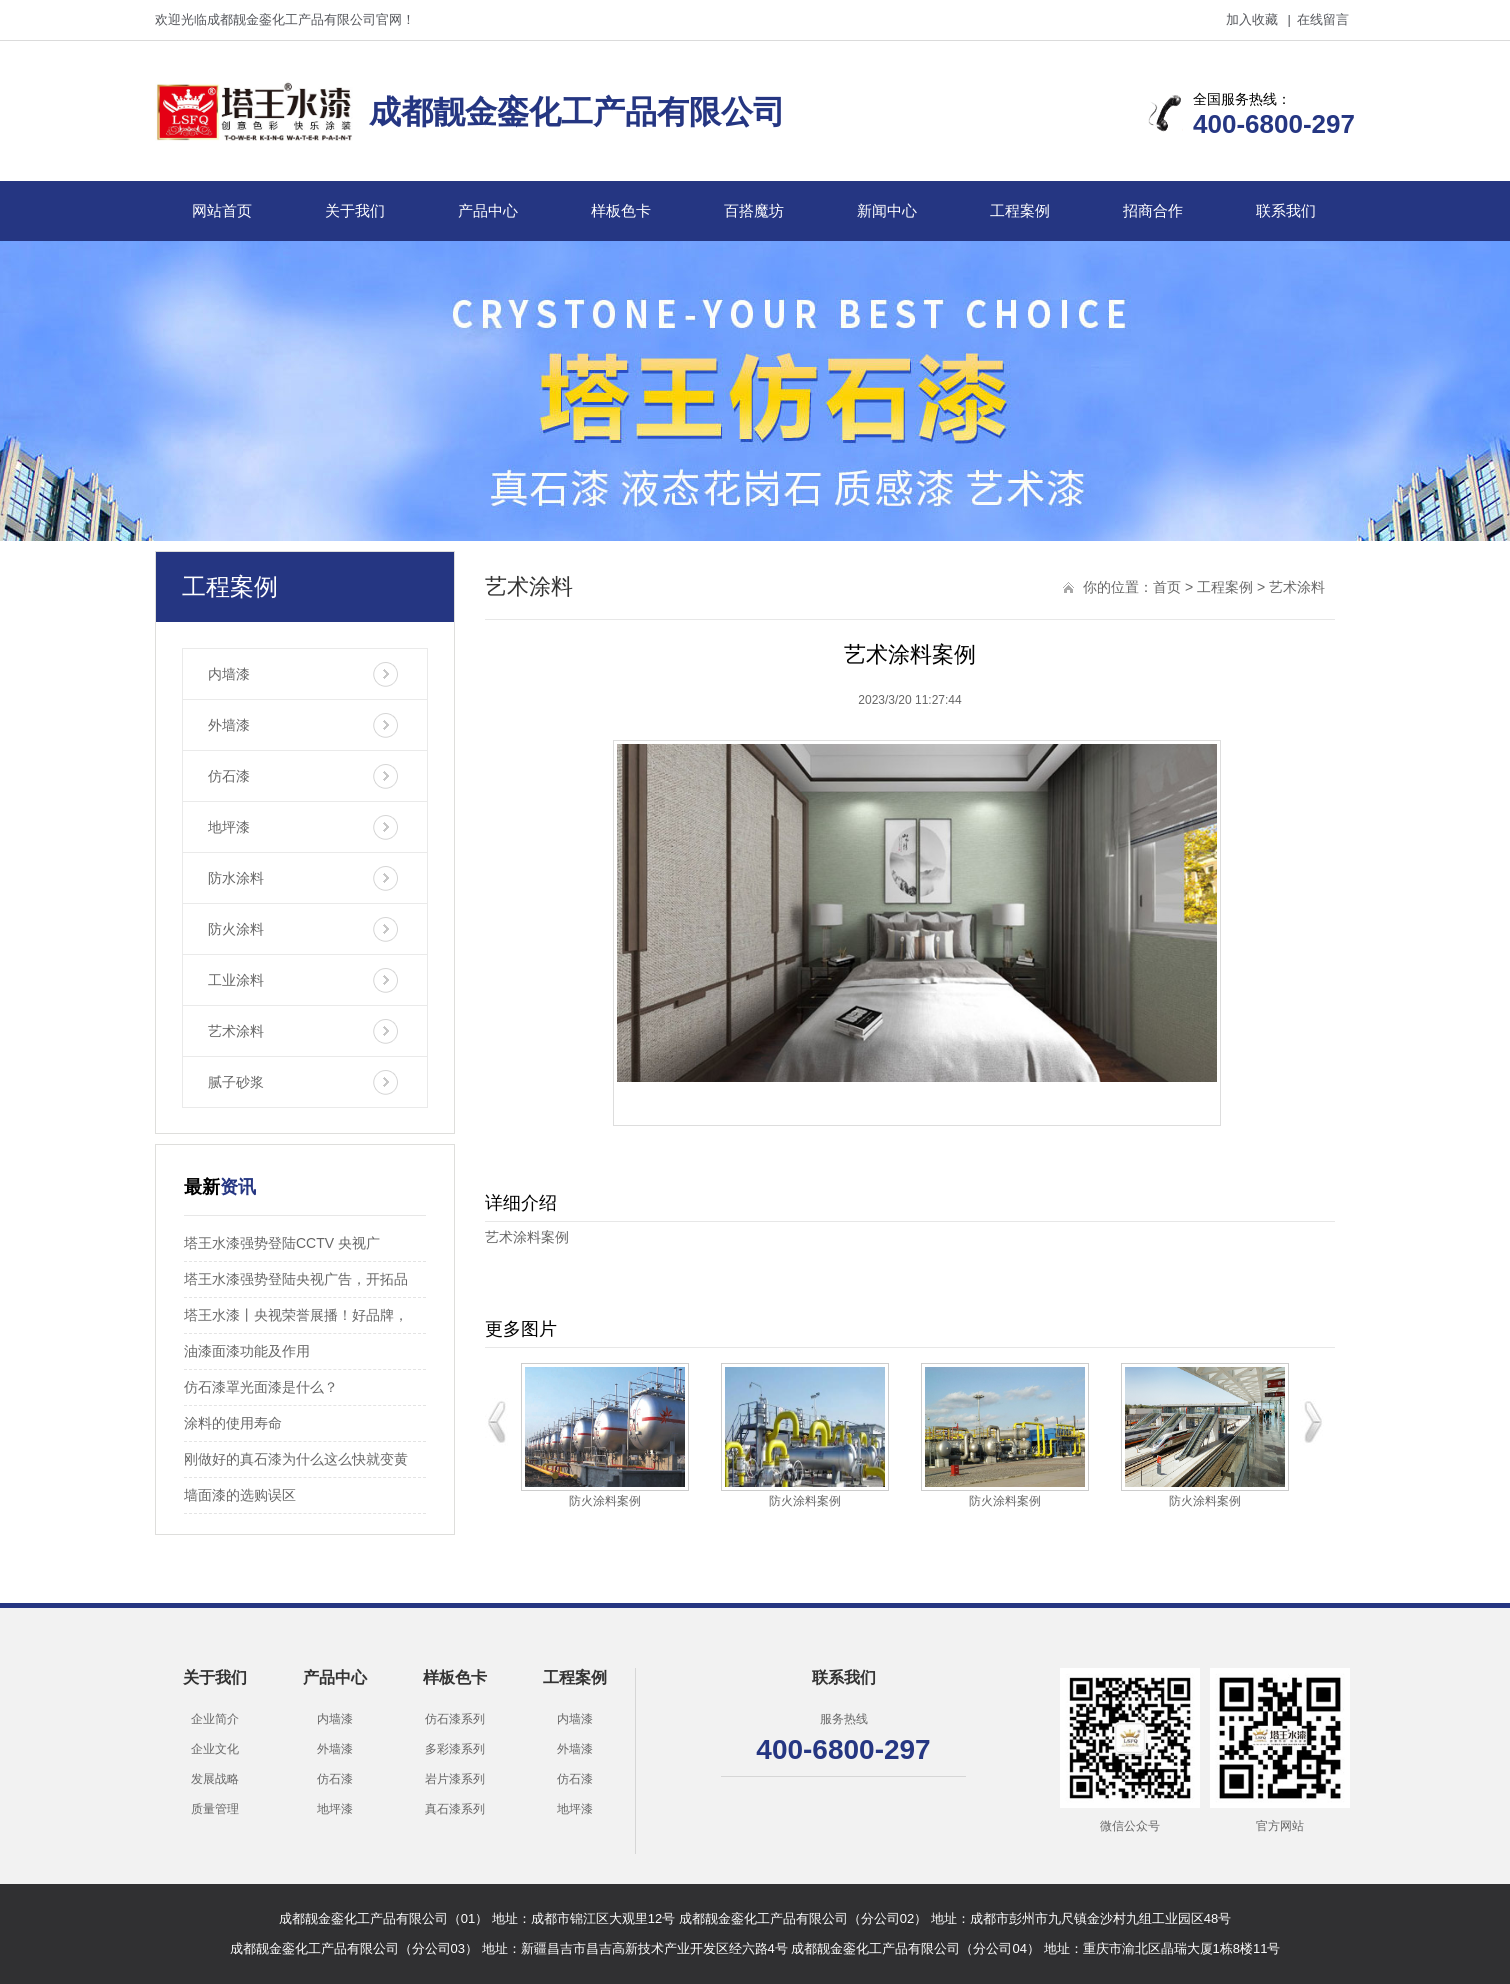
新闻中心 (887, 210)
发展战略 (215, 1779)
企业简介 (215, 1719)
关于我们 (355, 210)
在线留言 (1323, 19)
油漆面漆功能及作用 (247, 1351)
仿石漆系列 (455, 1719)
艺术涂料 (236, 1031)
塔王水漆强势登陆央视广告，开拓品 (296, 1279)
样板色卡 (621, 210)
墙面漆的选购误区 (240, 1495)
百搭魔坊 (754, 210)
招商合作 (1153, 210)
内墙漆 (229, 674)
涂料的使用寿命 (233, 1423)
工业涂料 (236, 980)
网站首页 (222, 210)
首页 (1167, 587)
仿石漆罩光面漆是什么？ (261, 1387)
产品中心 (488, 210)
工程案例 (1020, 210)
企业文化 (215, 1749)
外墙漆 (229, 725)
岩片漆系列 (455, 1779)
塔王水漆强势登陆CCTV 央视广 (282, 1243)
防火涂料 (236, 929)
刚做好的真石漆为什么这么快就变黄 (296, 1459)
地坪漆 (229, 827)
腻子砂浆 (236, 1082)
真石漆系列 (455, 1809)
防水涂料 (236, 878)
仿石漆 (229, 776)
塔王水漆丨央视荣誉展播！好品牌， (296, 1315)
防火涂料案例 (605, 1501)
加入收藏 (1252, 19)
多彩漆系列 (455, 1749)
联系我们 (1286, 210)
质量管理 (215, 1809)
